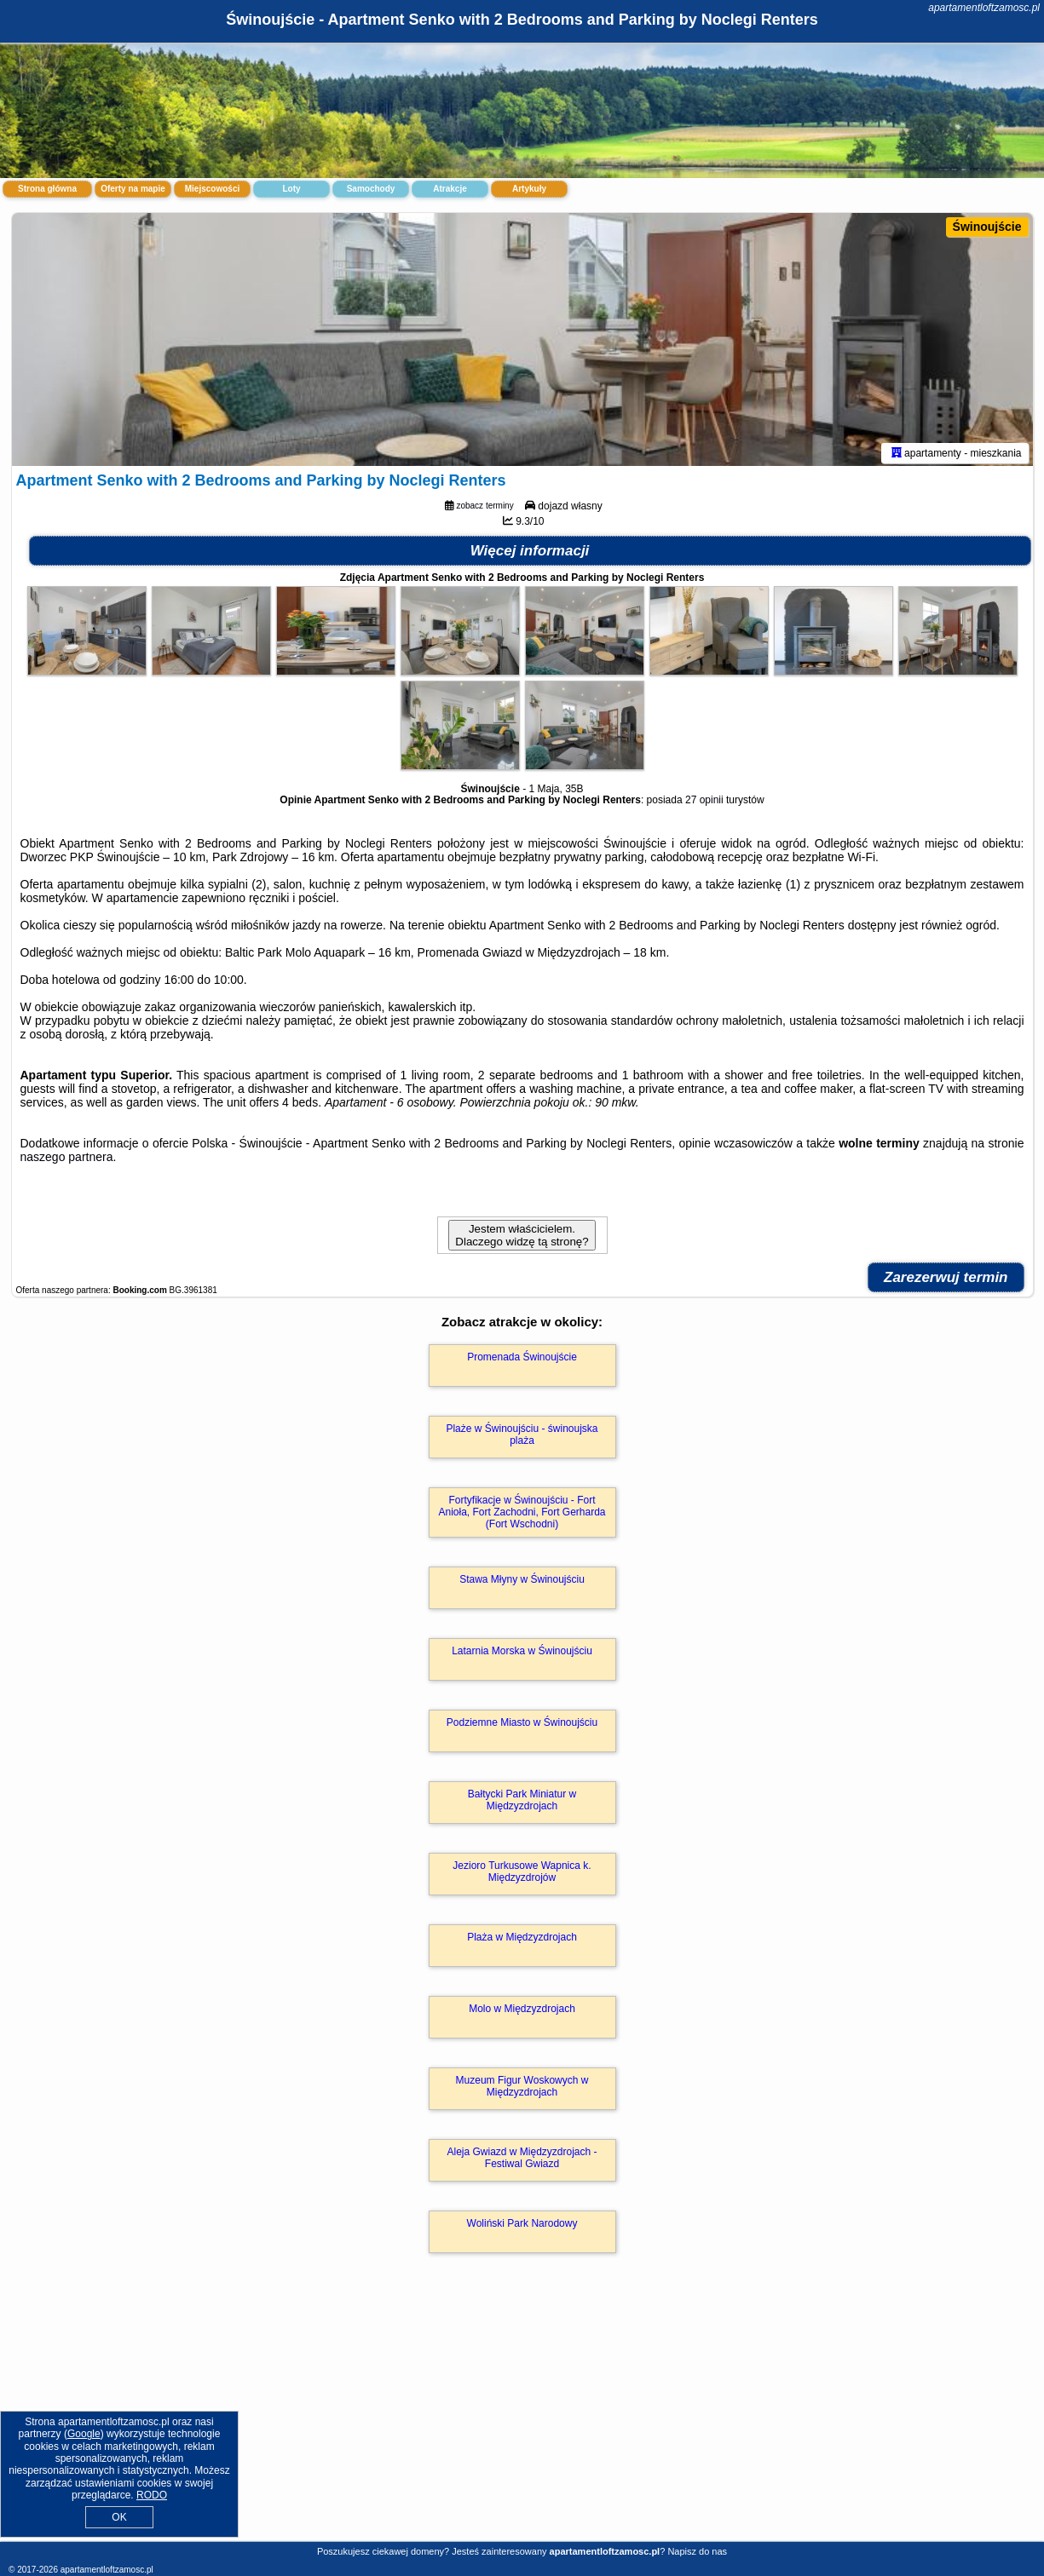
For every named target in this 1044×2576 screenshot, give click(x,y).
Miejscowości (212, 188)
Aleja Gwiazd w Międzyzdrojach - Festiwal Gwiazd (522, 2160)
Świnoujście (987, 226)
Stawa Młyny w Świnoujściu (522, 1582)
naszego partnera (66, 1159)
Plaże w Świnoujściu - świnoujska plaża (521, 1437)
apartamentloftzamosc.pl (984, 8)
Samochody (371, 188)
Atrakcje (449, 188)
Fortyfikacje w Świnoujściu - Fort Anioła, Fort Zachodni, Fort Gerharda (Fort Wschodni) (521, 1515)
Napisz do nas (697, 2551)
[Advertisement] (522, 2416)
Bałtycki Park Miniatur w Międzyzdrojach (522, 1802)
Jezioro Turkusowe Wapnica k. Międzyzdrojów (522, 1874)
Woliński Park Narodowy (522, 2226)
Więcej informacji (530, 553)
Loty (291, 188)
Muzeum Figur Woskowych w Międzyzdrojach (522, 2089)
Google (84, 2434)
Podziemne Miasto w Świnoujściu (522, 1725)
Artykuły (529, 188)
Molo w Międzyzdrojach (522, 2011)
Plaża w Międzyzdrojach (522, 1940)
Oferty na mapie (133, 188)
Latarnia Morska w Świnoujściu (522, 1653)
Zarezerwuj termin (946, 1280)
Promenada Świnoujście (522, 1360)
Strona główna (47, 188)
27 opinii (704, 802)
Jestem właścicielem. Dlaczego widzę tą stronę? (521, 1238)
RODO (151, 2495)
